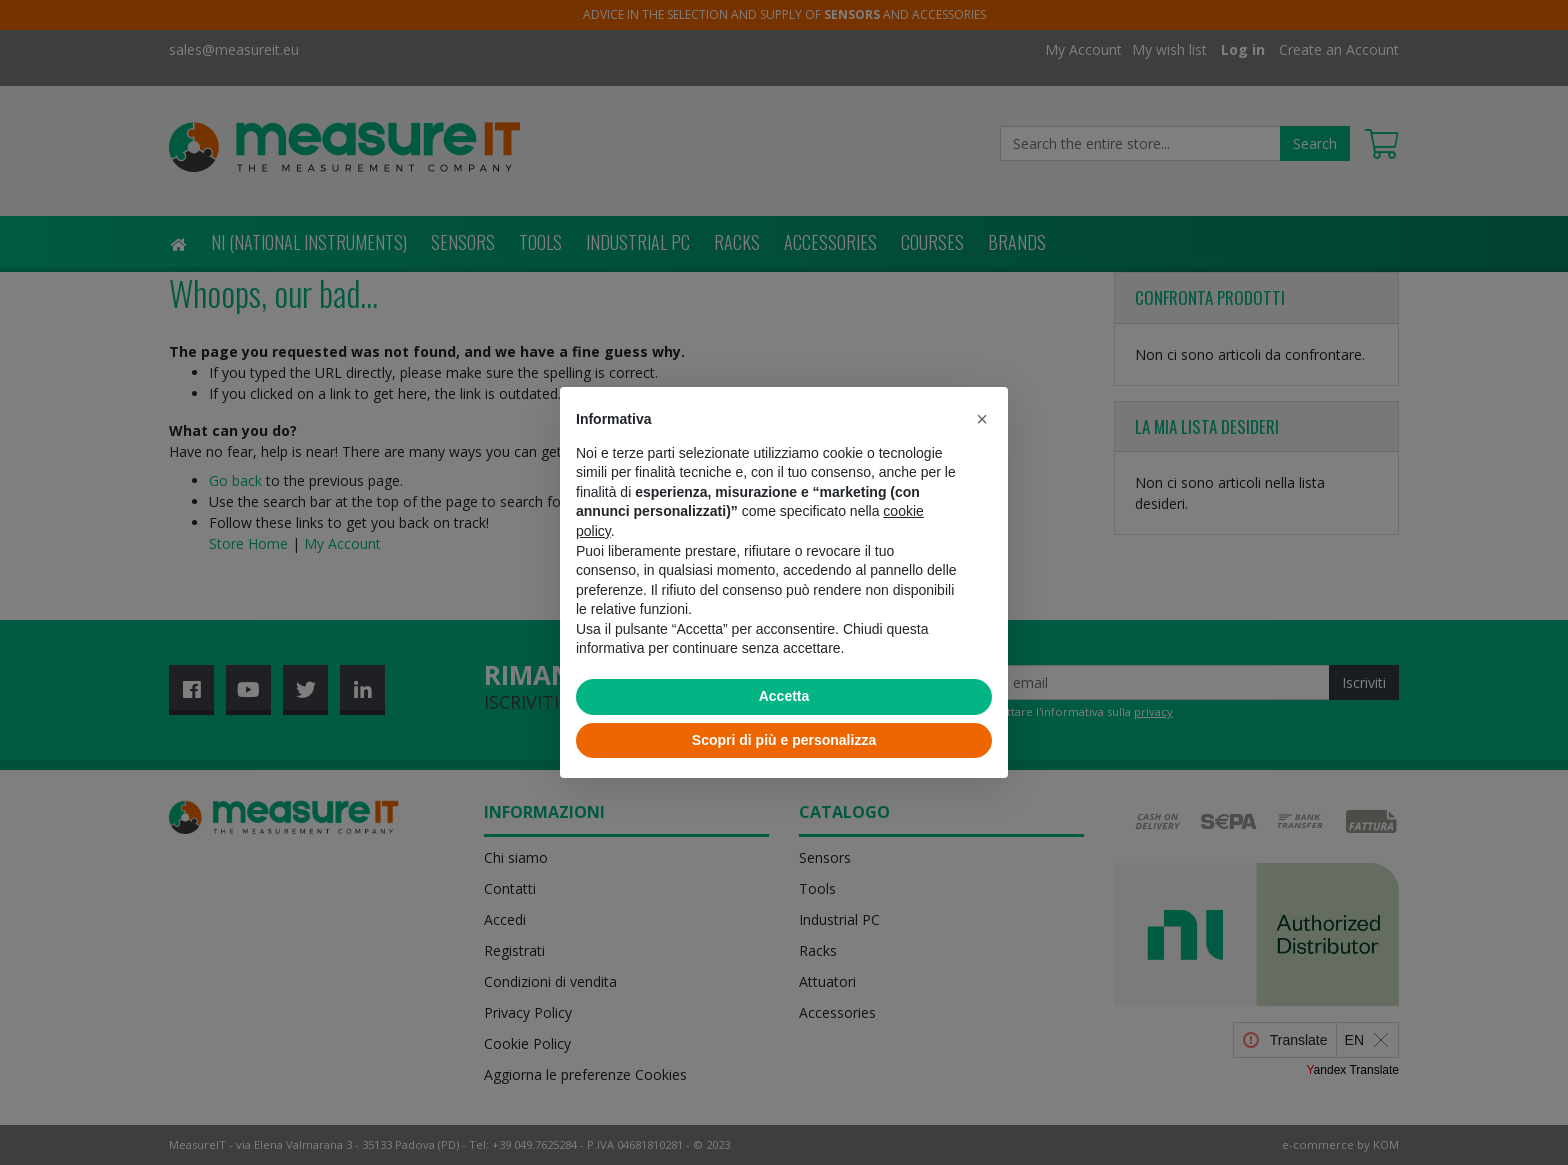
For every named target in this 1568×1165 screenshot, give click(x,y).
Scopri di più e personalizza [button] (784, 740)
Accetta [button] (784, 696)
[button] (982, 419)
